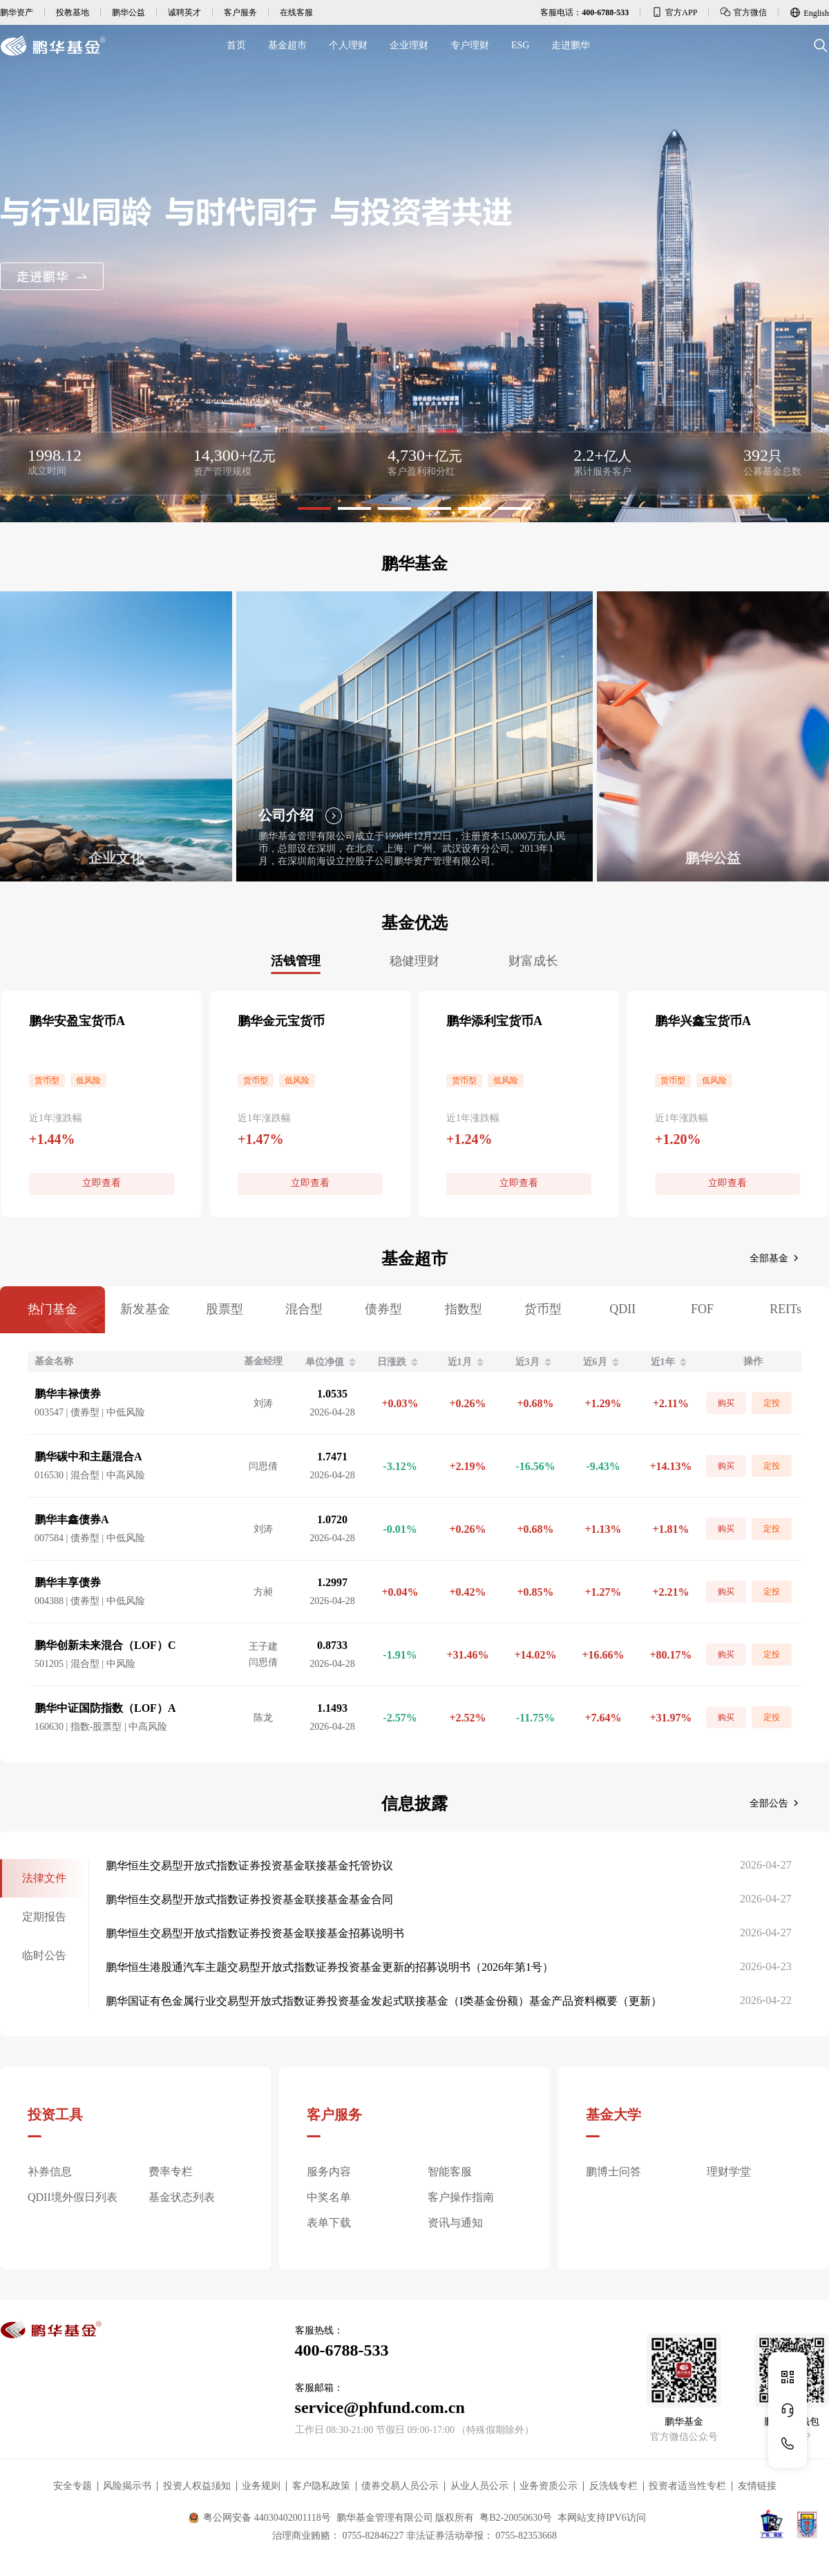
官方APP (674, 11)
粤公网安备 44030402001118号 (259, 2517)
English (809, 12)
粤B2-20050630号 (515, 2517)
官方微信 (743, 11)
